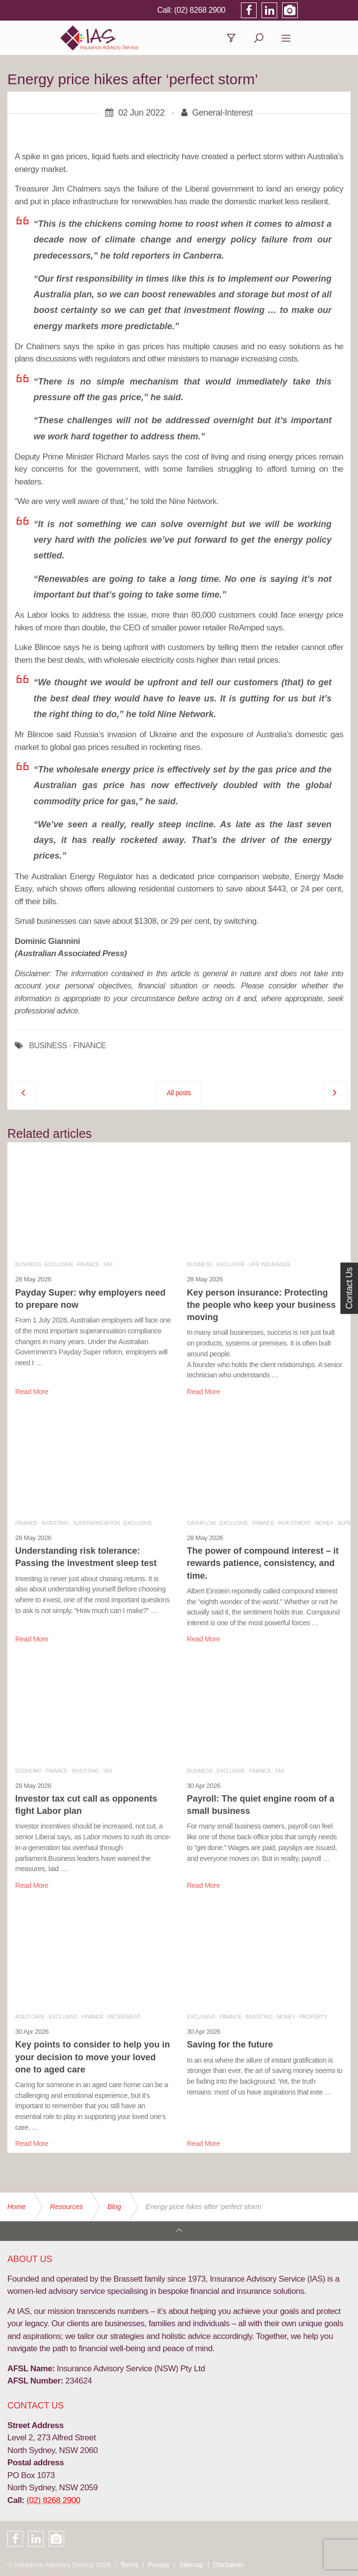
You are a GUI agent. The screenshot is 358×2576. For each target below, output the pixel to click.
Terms (129, 2565)
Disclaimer (228, 2565)
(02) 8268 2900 (250, 10)
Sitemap (191, 2565)
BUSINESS (48, 1050)
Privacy (158, 2565)
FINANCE (89, 1050)
